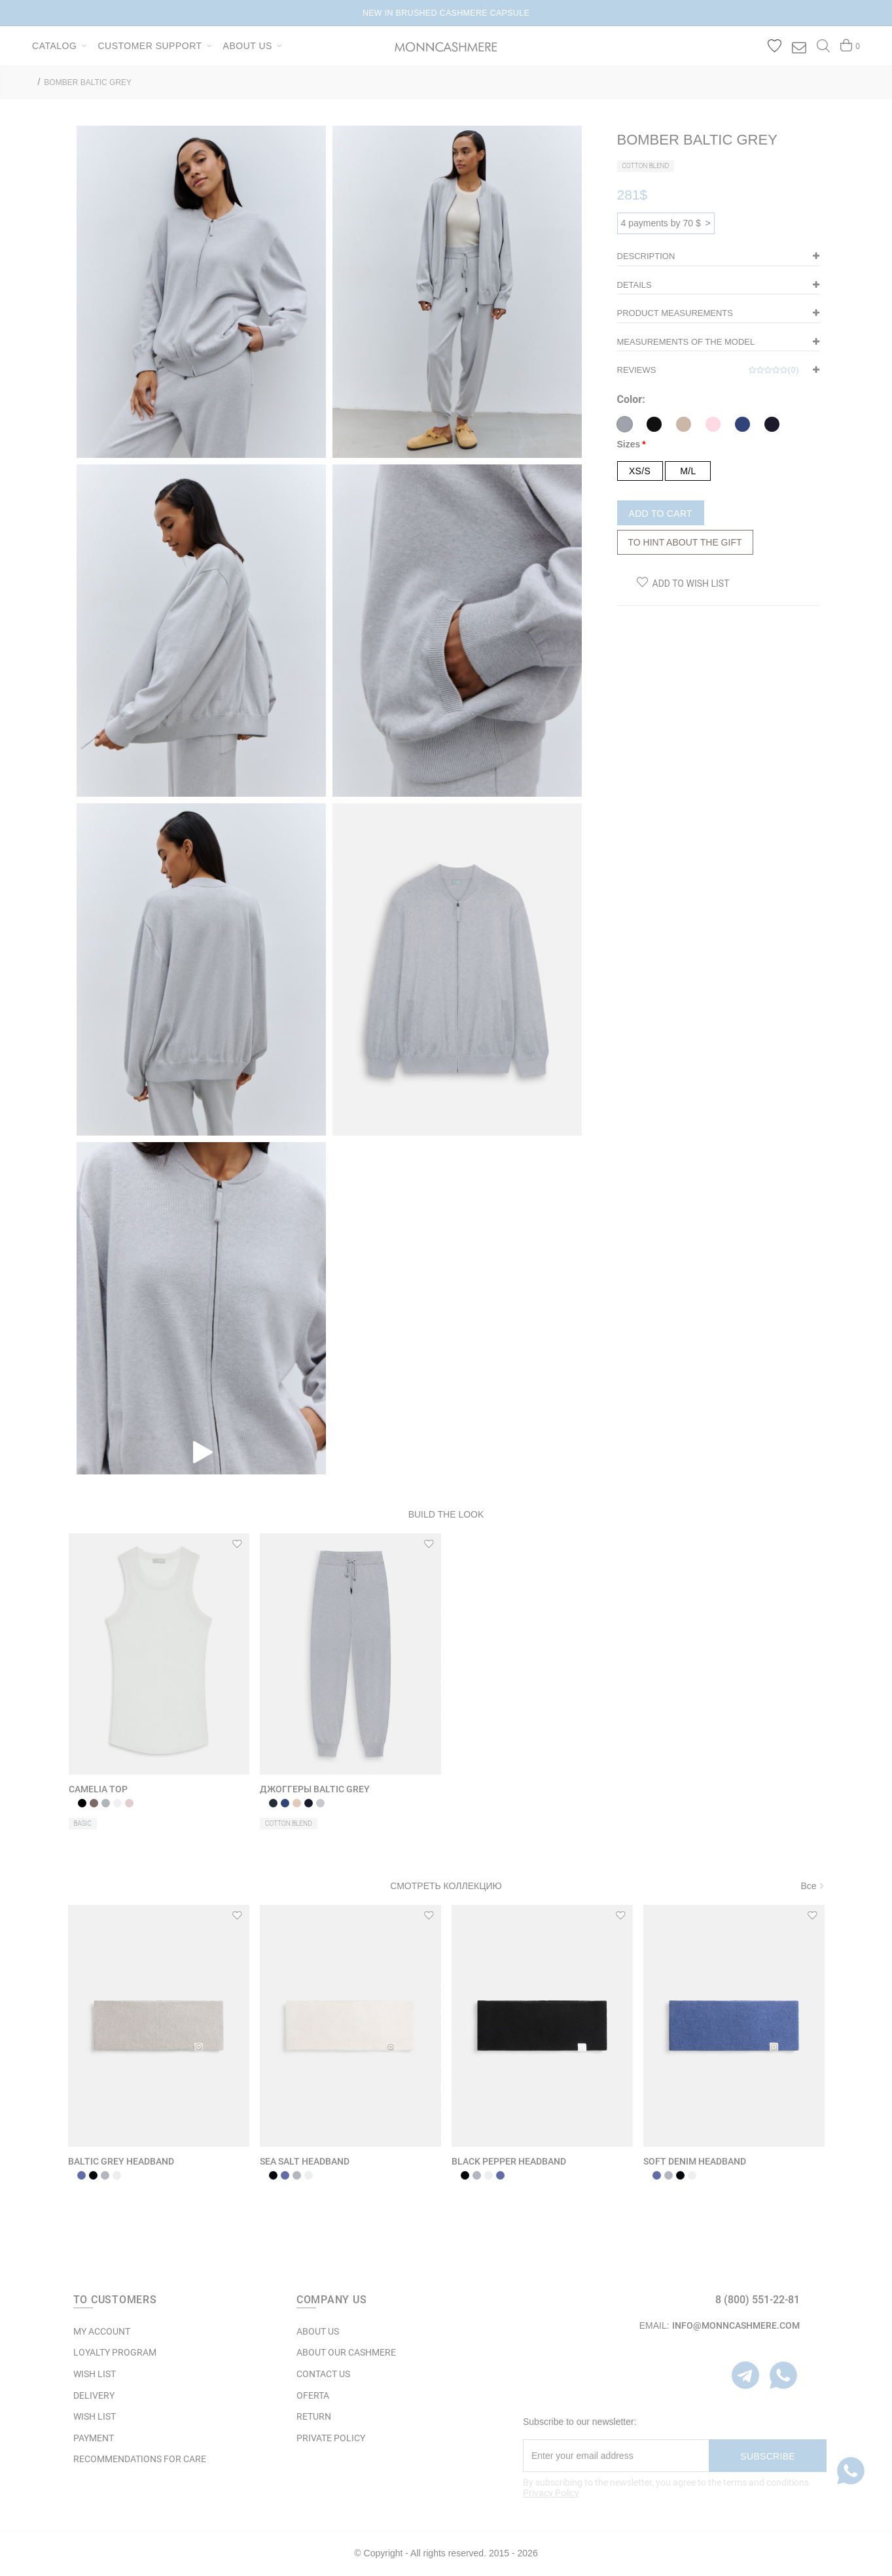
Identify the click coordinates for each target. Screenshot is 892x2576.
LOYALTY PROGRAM (114, 2352)
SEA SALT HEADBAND (304, 2161)
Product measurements (675, 313)
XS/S (640, 471)
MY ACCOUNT (101, 2331)
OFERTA (312, 2395)
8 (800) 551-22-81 (757, 2299)
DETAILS (634, 285)
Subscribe (767, 2456)
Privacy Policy (551, 2493)
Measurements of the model (686, 342)
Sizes (629, 444)
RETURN (313, 2416)
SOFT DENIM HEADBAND (694, 2161)
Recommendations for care (139, 2459)
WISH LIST (94, 2374)
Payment (93, 2438)
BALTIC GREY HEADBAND (121, 2161)
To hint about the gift (685, 542)
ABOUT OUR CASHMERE (346, 2352)
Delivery (94, 2395)
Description (646, 256)
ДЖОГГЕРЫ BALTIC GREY (315, 1789)
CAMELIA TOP (98, 1789)
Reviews (708, 370)
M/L (688, 471)
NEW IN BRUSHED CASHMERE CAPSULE (446, 13)
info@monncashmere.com (736, 2325)
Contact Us (323, 2374)
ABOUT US (317, 2331)
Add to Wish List (691, 583)
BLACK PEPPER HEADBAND (509, 2161)
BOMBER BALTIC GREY (88, 82)
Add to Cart (660, 513)
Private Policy (330, 2438)
